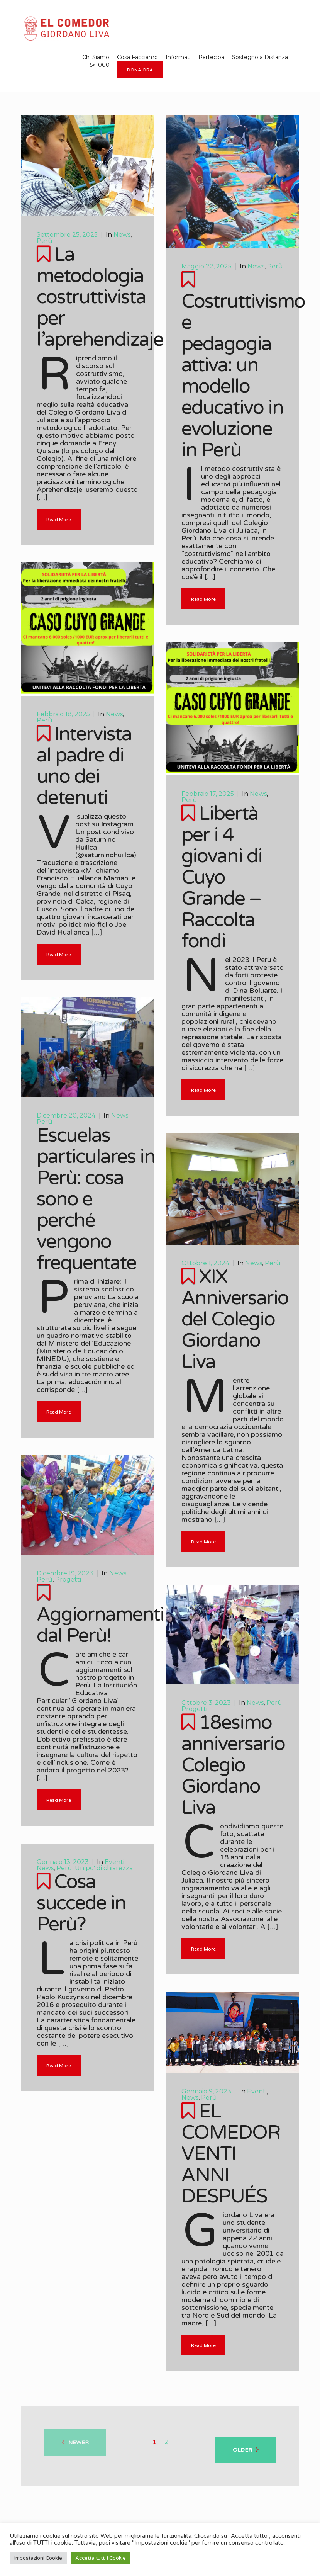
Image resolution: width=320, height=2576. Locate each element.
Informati (178, 57)
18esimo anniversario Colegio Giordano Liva (233, 1765)
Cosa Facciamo (137, 57)
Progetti (68, 1579)
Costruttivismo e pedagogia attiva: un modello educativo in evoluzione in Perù (243, 376)
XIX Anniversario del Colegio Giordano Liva (234, 1319)
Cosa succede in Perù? (81, 1903)
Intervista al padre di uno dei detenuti (84, 765)
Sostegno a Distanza (260, 57)
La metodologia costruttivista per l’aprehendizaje (100, 297)
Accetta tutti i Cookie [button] (100, 2558)
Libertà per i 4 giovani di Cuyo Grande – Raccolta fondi (221, 877)
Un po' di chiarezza (104, 1868)
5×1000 (100, 64)
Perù (44, 241)
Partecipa (211, 57)
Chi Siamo (95, 57)
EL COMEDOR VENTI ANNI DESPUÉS (230, 2154)
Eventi (114, 1862)
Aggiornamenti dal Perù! (100, 1625)
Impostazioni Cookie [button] (38, 2558)
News (121, 234)
